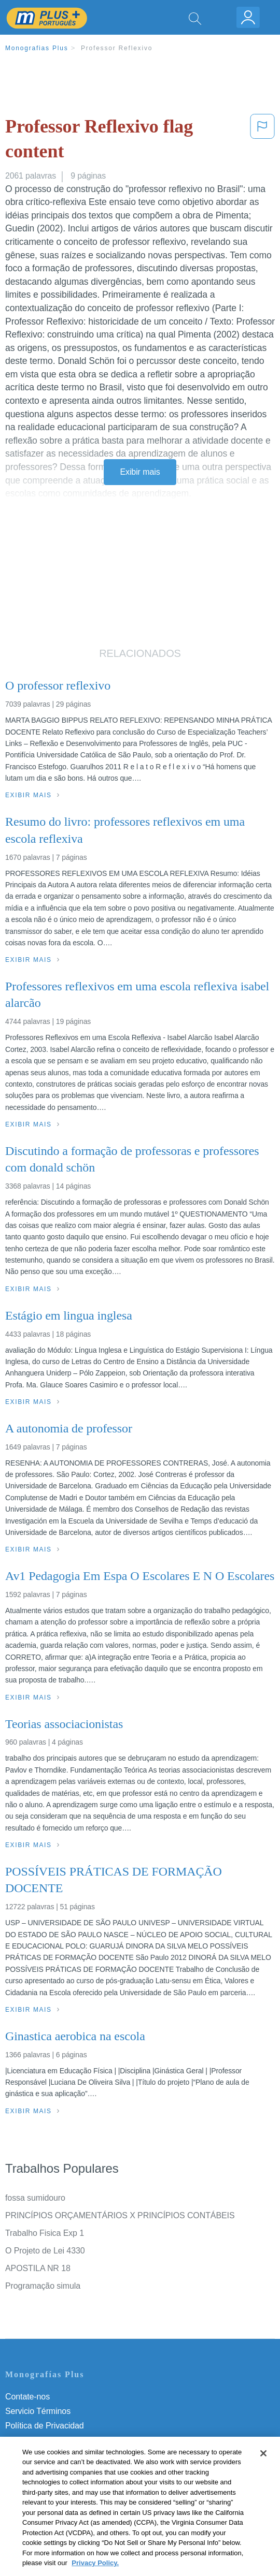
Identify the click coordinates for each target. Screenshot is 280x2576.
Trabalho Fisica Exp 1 (44, 2233)
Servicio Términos (38, 2411)
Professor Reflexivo (116, 48)
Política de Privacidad (44, 2425)
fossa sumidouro (35, 2197)
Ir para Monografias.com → (58, 2511)
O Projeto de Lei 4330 (45, 2250)
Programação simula (42, 2285)
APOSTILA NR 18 (38, 2268)
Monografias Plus (36, 48)
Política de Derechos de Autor (59, 2440)
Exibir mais (140, 471)
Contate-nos (27, 2396)
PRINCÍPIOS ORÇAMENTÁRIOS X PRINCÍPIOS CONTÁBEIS (119, 2215)
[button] (262, 141)
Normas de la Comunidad (51, 2454)
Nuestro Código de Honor (51, 2469)
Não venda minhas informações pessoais (80, 2483)
